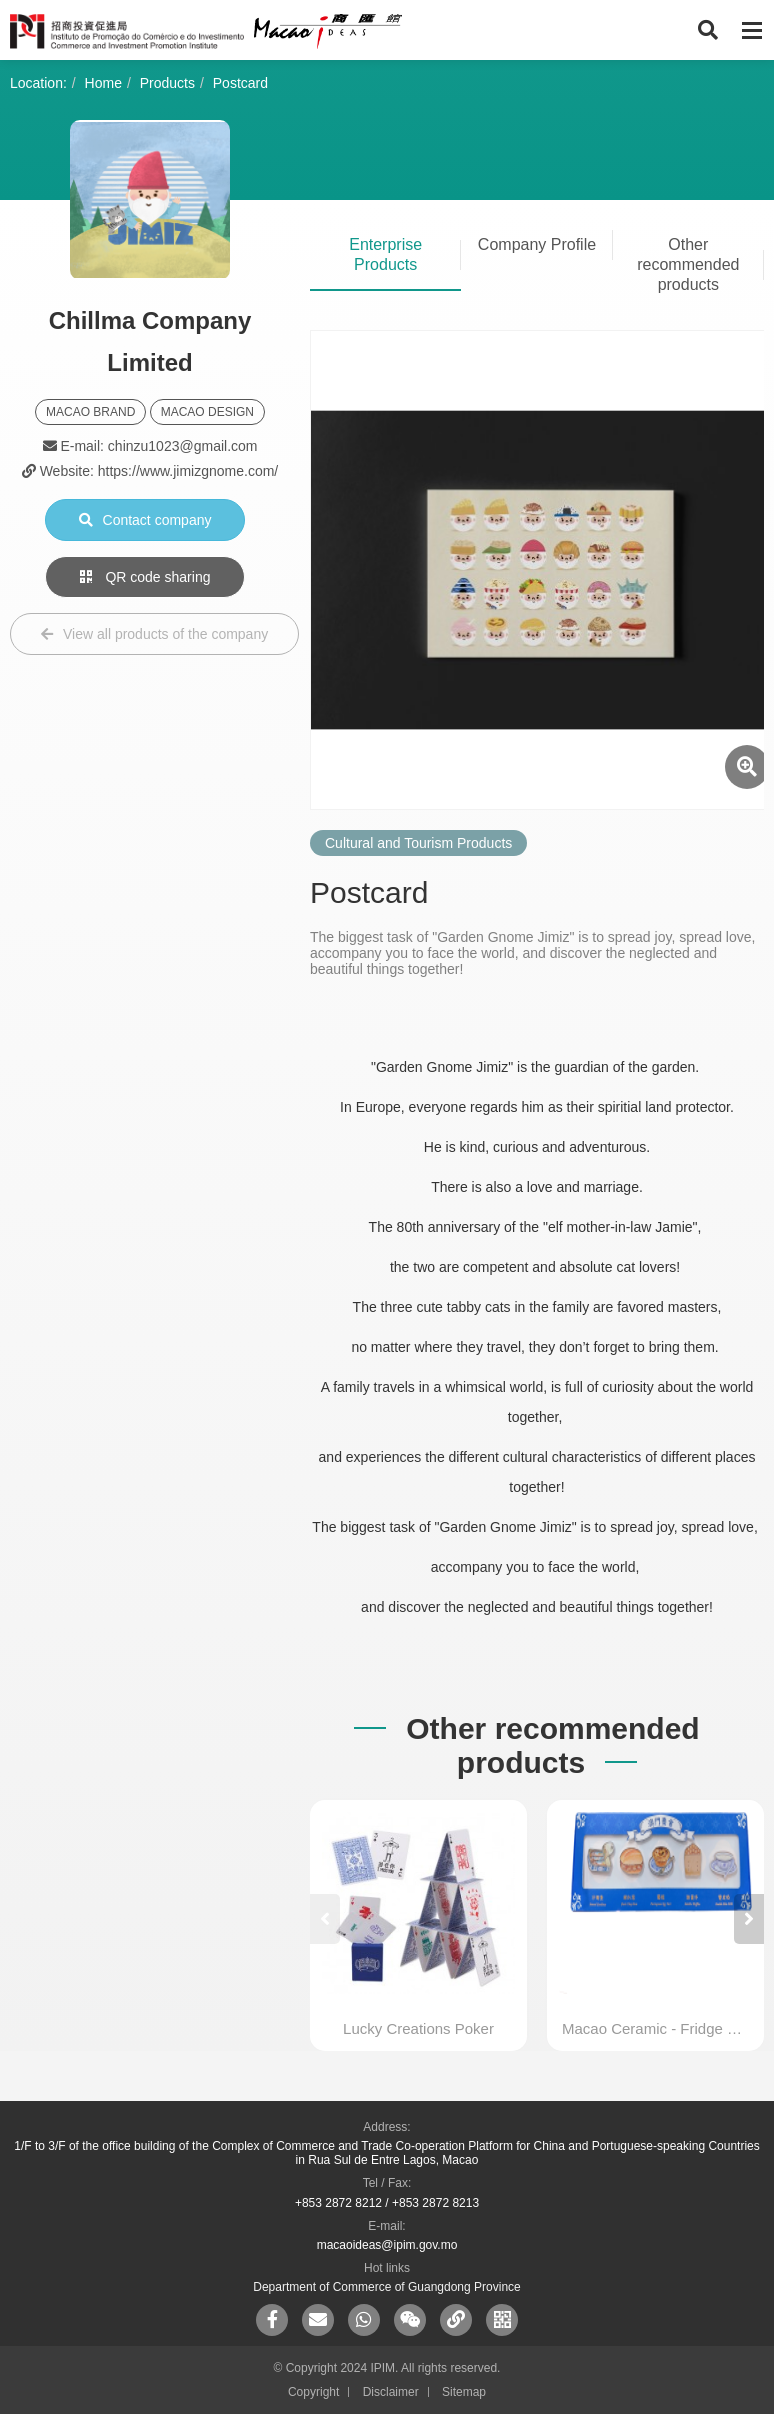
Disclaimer (391, 2392)
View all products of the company (154, 634)
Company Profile (537, 244)
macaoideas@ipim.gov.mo (387, 2245)
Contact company (145, 520)
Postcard (240, 83)
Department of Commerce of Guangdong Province (386, 2287)
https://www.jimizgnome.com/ (188, 471)
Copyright (313, 2392)
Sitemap (464, 2392)
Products (167, 83)
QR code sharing (145, 577)
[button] (749, 1919)
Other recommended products (688, 264)
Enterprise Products (385, 254)
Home (103, 83)
